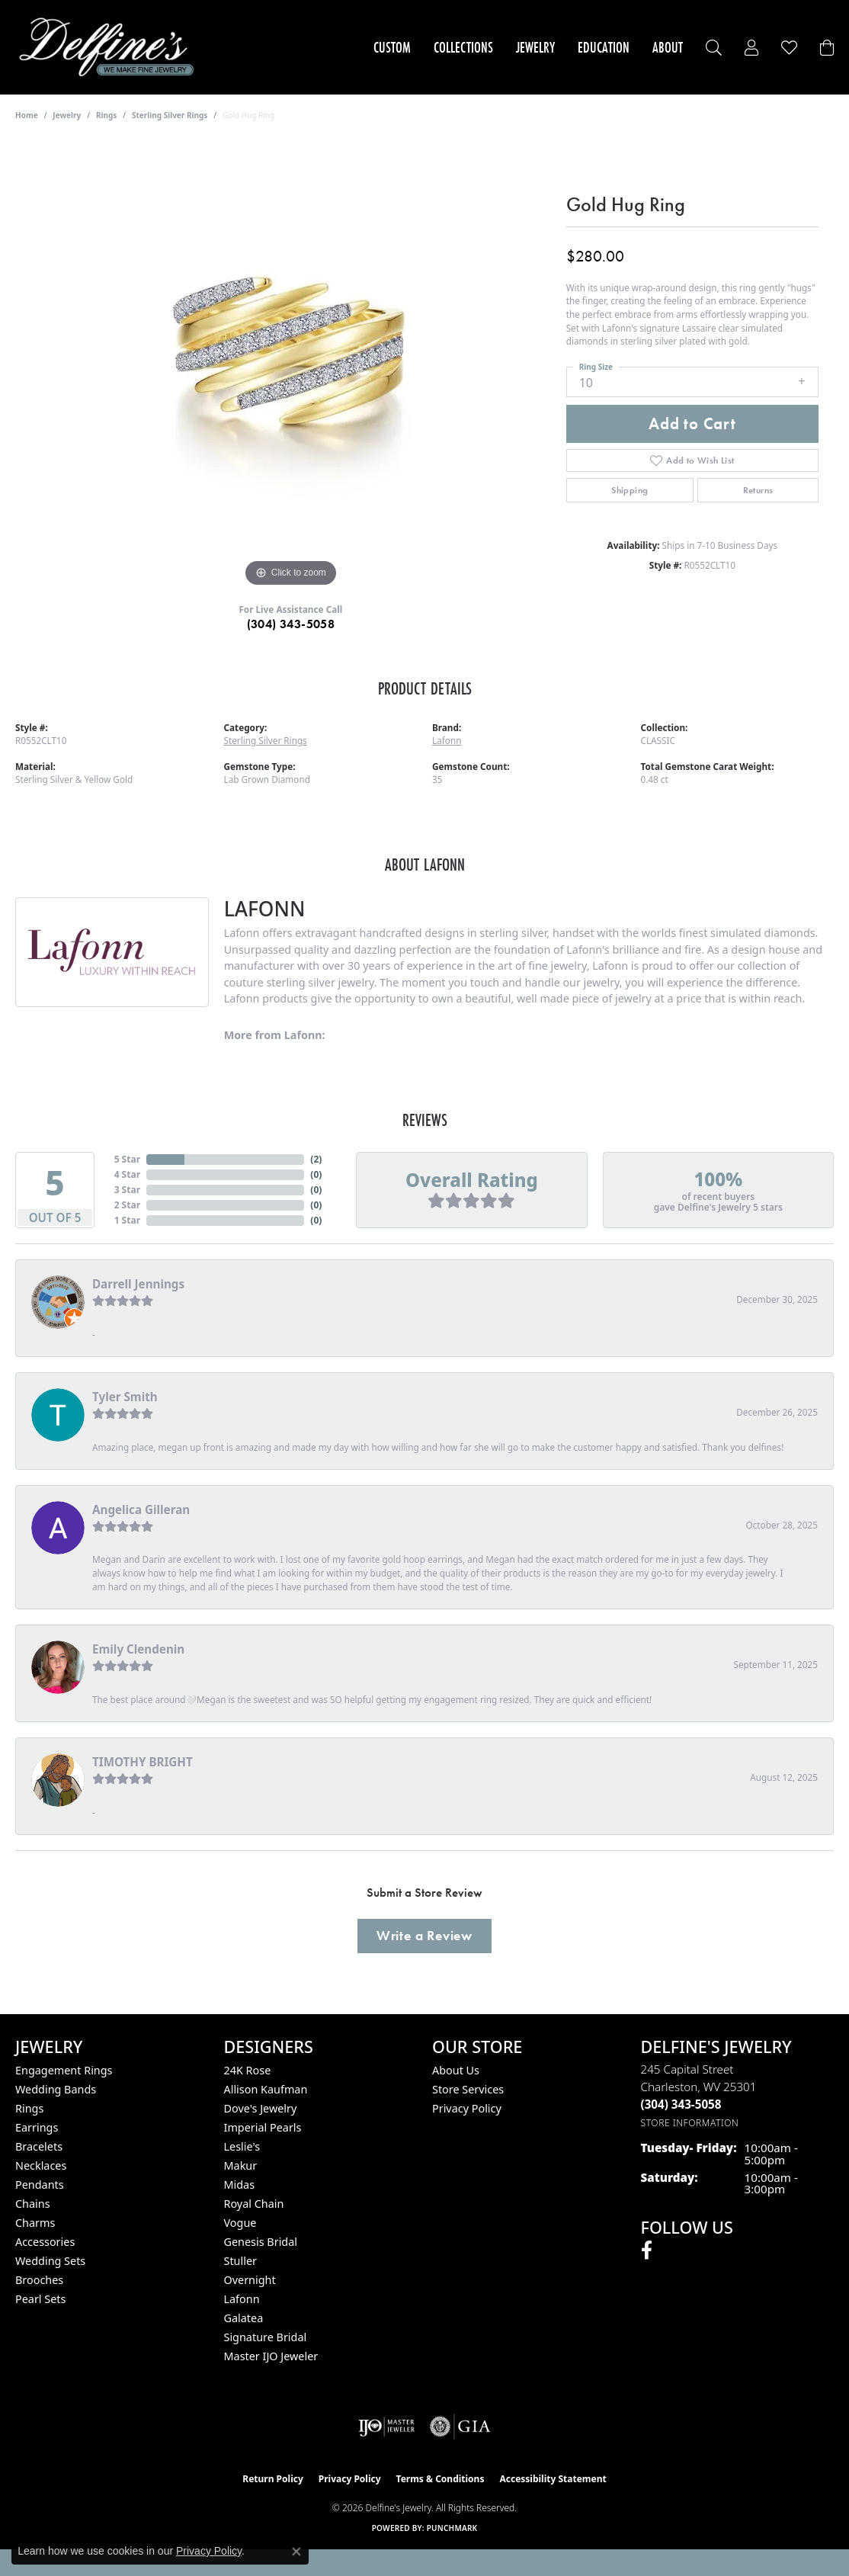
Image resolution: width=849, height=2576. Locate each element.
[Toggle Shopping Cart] (827, 48)
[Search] (714, 48)
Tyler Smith (125, 1396)
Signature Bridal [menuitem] (265, 2337)
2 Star (127, 1204)
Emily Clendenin (138, 1649)
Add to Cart (692, 424)
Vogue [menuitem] (240, 2222)
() (316, 1159)
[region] (290, 362)
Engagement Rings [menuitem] (64, 2070)
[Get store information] (690, 2122)
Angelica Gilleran (141, 1509)
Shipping (629, 490)
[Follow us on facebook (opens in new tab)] (646, 2250)
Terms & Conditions (440, 2478)
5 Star (127, 1159)
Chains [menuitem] (32, 2203)
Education (604, 47)
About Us (455, 2070)
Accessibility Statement (552, 2478)
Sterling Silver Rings (169, 115)
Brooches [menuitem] (39, 2280)
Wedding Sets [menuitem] (50, 2261)
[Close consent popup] (296, 2551)
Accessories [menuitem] (45, 2241)
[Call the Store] (681, 2104)
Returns (758, 490)
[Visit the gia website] (460, 2427)
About (667, 47)
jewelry (67, 115)
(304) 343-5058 (291, 624)
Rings (106, 115)
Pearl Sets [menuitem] (40, 2299)
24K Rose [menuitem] (247, 2070)
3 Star (127, 1189)
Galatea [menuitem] (244, 2318)
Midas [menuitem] (239, 2184)
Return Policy (272, 2478)
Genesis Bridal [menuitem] (261, 2241)
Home (26, 115)
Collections (463, 47)
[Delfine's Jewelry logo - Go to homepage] (110, 47)
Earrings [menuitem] (36, 2127)
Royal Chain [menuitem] (254, 2203)
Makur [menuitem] (241, 2165)
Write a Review (424, 1935)
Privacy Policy (466, 2108)
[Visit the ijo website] (386, 2427)
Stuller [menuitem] (240, 2261)
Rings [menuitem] (29, 2108)
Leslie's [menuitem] (242, 2146)
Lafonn (446, 740)
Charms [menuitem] (35, 2222)
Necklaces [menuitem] (40, 2165)
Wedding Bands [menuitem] (55, 2089)
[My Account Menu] (751, 48)
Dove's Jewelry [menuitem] (260, 2108)
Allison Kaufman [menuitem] (266, 2089)
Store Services (468, 2089)
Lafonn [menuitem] (242, 2299)
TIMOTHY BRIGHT (142, 1761)
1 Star (127, 1220)
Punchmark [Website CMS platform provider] (452, 2528)
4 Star (127, 1174)
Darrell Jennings (138, 1283)
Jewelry (535, 47)
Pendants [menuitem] (39, 2184)
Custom (392, 47)
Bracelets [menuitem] (38, 2146)
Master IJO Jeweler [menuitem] (271, 2356)
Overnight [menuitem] (250, 2280)
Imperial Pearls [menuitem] (263, 2127)
